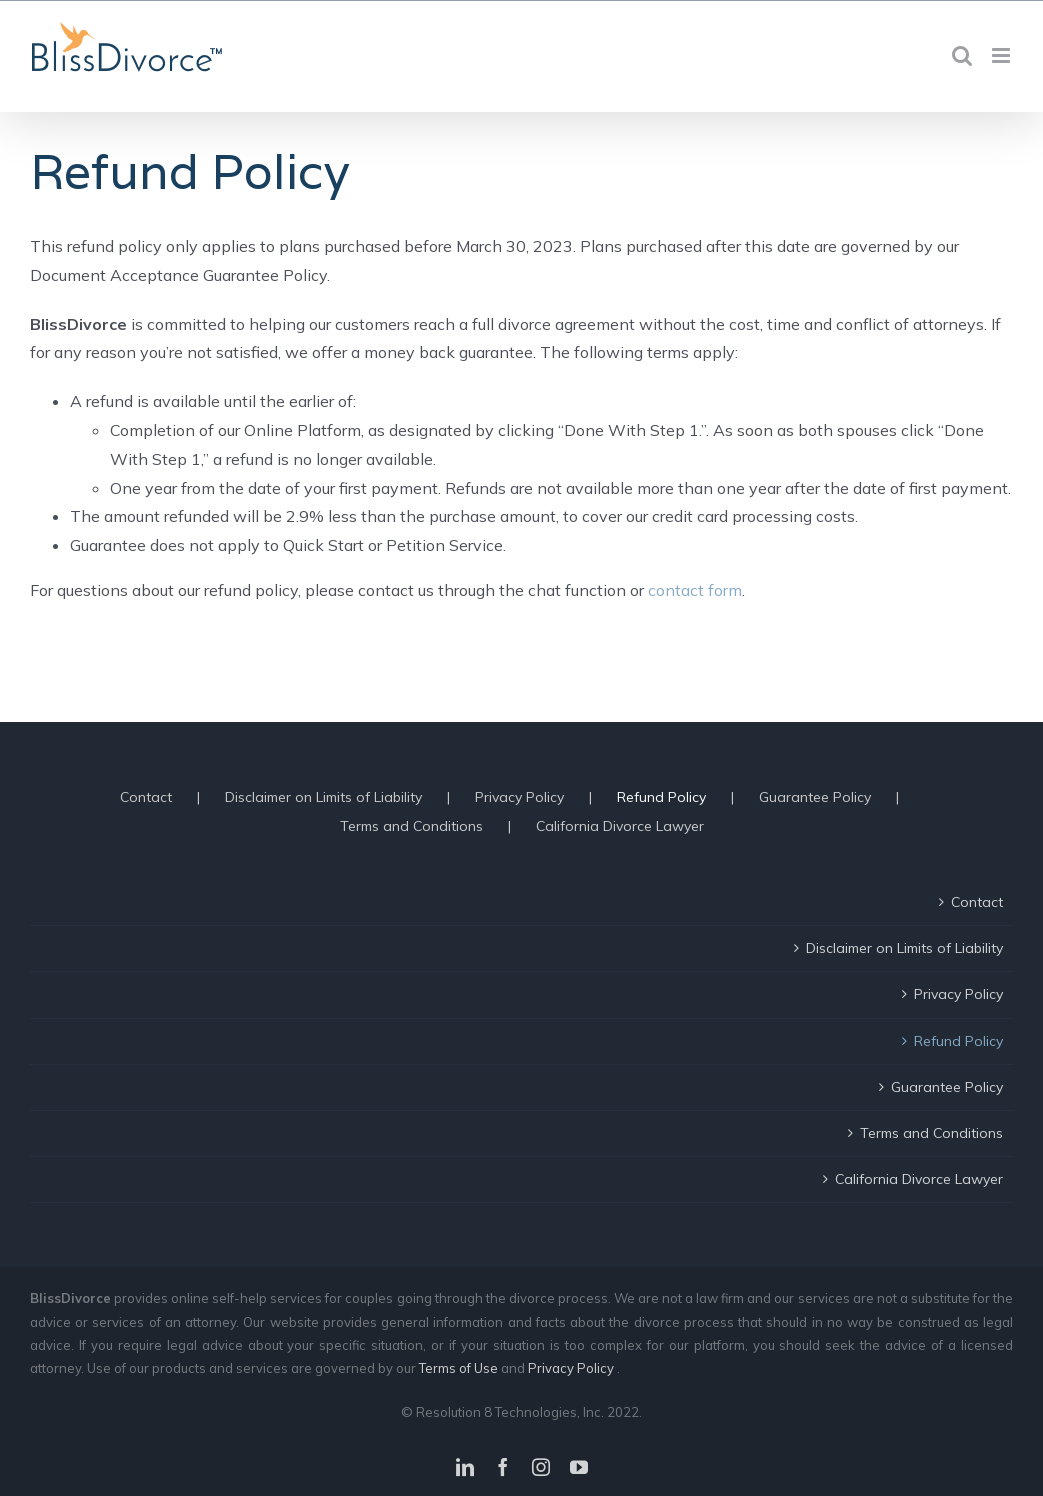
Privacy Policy (519, 797)
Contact (146, 797)
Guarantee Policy (815, 797)
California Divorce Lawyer (620, 826)
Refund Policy (661, 797)
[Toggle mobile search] (962, 55)
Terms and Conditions (411, 826)
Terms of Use (460, 1368)
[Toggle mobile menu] (1002, 55)
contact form (695, 590)
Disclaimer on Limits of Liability (323, 797)
